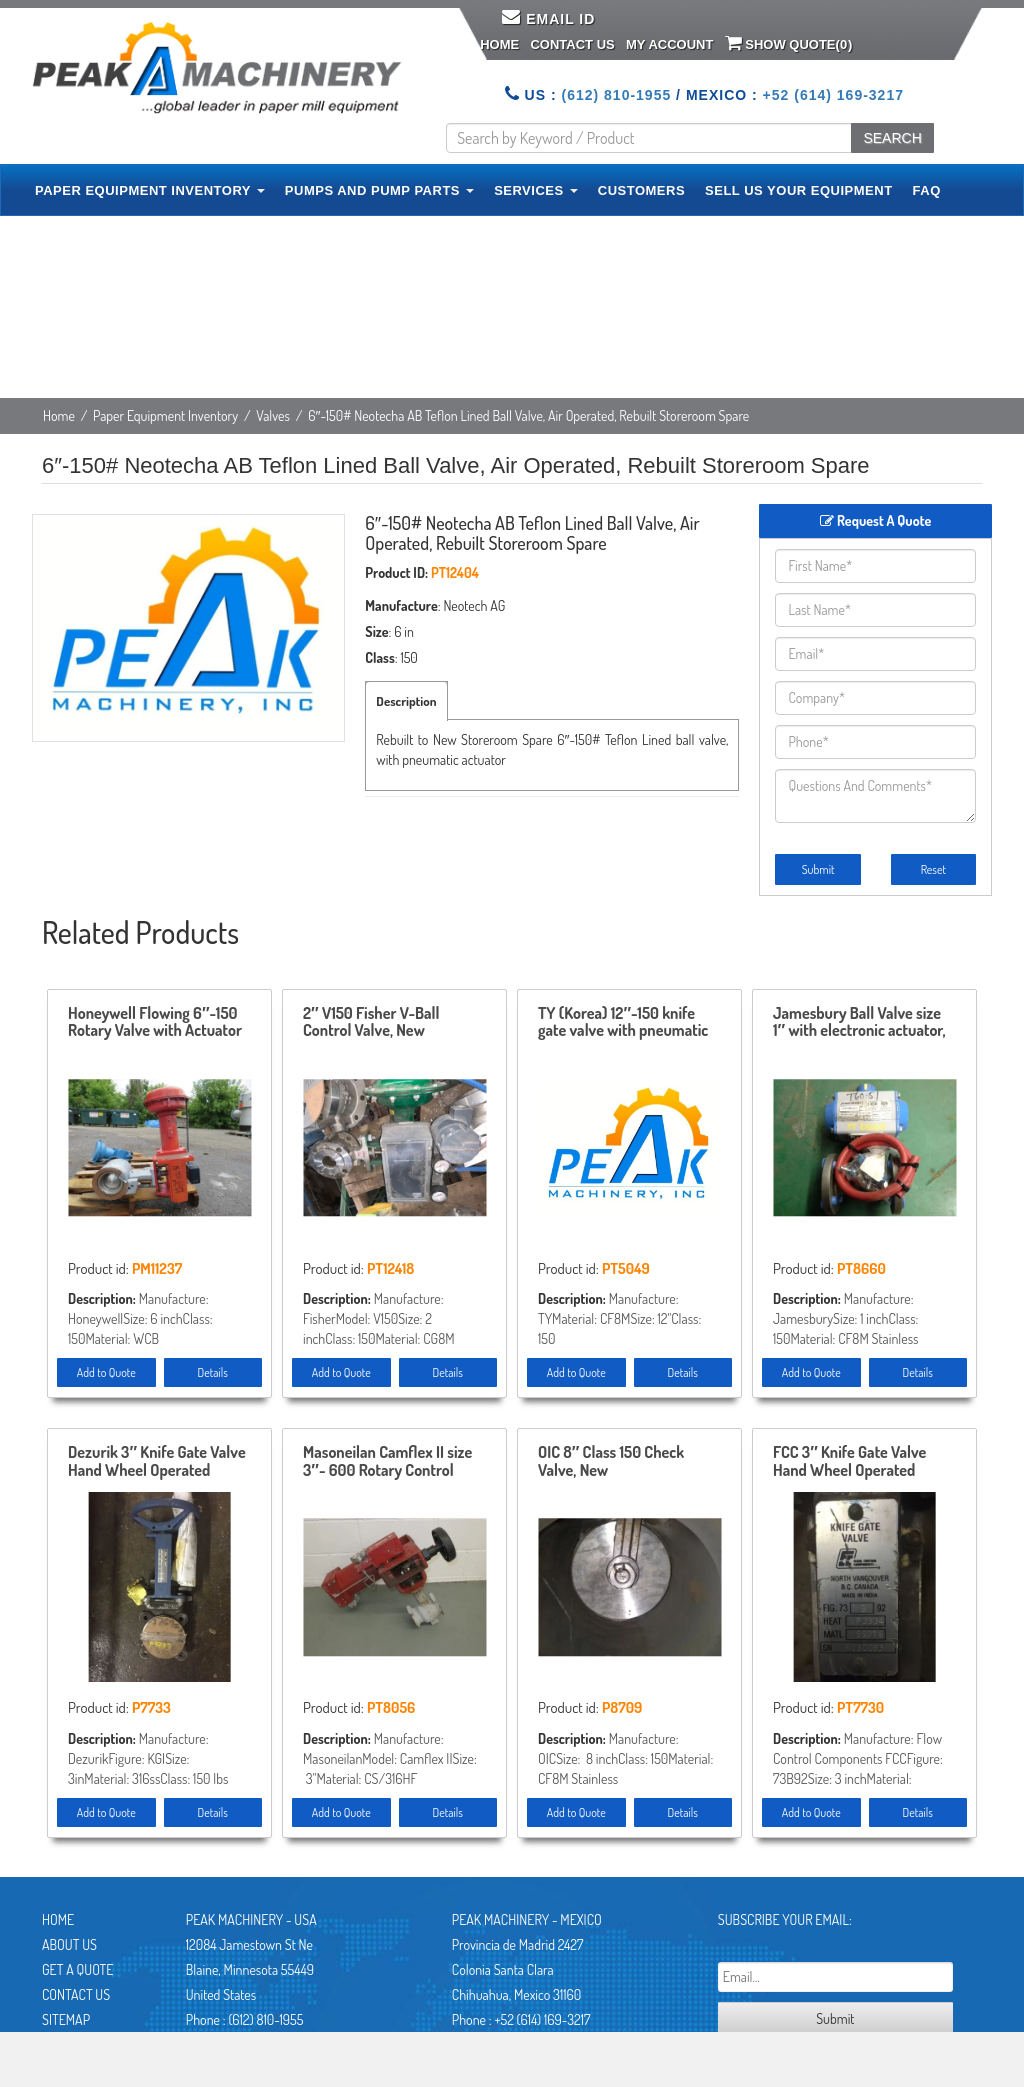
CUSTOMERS (641, 190)
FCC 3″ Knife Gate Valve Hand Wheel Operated (849, 1462)
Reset (933, 869)
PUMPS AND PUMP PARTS (379, 190)
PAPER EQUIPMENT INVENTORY (150, 190)
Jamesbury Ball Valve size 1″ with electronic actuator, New (859, 1023)
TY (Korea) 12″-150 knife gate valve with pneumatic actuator (623, 1023)
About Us (69, 1944)
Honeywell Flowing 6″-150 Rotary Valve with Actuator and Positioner (155, 1023)
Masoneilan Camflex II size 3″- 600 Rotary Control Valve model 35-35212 (387, 1462)
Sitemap (66, 2019)
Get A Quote (77, 1969)
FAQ (927, 190)
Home (499, 44)
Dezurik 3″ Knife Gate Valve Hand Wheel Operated (157, 1462)
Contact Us (572, 44)
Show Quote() (789, 43)
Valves (273, 415)
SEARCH (892, 138)
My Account (669, 44)
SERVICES (536, 190)
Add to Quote (106, 1372)
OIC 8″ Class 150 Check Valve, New (611, 1462)
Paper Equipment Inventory (165, 415)
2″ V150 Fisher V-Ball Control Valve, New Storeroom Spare (371, 1023)
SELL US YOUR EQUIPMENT (799, 190)
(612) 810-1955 (616, 95)
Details (213, 1372)
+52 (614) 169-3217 (833, 95)
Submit (818, 869)
